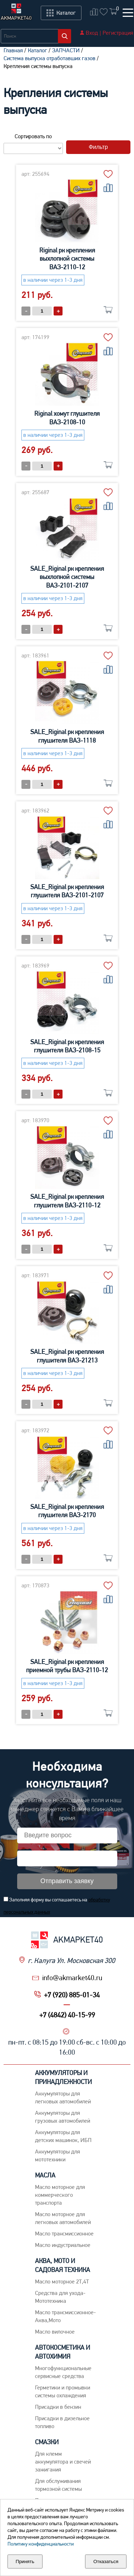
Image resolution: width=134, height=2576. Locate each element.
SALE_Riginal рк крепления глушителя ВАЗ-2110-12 (67, 1201)
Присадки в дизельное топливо (62, 2422)
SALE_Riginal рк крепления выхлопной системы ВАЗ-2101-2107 (67, 577)
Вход (92, 32)
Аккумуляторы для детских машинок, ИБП (63, 2136)
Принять (25, 2561)
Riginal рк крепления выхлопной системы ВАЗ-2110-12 (67, 258)
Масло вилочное (55, 2331)
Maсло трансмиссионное (64, 2233)
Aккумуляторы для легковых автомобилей (63, 2097)
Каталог (37, 50)
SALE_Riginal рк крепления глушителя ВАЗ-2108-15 (67, 1046)
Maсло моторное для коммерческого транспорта (60, 2195)
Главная (13, 50)
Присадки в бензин (58, 2406)
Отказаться (105, 2561)
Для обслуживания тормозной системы (58, 2485)
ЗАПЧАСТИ (66, 50)
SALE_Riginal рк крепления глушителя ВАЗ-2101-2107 (67, 891)
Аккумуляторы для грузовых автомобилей (62, 2116)
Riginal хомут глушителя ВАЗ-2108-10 (67, 417)
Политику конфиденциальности (41, 2544)
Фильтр (98, 147)
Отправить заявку (67, 1881)
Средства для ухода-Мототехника (60, 2297)
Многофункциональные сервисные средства (63, 2372)
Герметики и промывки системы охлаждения (62, 2391)
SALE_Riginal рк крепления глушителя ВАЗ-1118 (67, 736)
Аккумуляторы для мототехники (57, 2155)
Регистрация (118, 32)
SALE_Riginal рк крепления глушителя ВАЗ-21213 (67, 1356)
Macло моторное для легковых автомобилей (63, 2218)
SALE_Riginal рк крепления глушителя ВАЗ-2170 (67, 1511)
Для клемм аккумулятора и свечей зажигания (63, 2461)
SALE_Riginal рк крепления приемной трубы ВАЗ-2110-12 (67, 1666)
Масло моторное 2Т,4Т (62, 2281)
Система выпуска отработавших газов (49, 58)
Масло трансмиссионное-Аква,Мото (65, 2316)
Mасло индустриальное (62, 2245)
